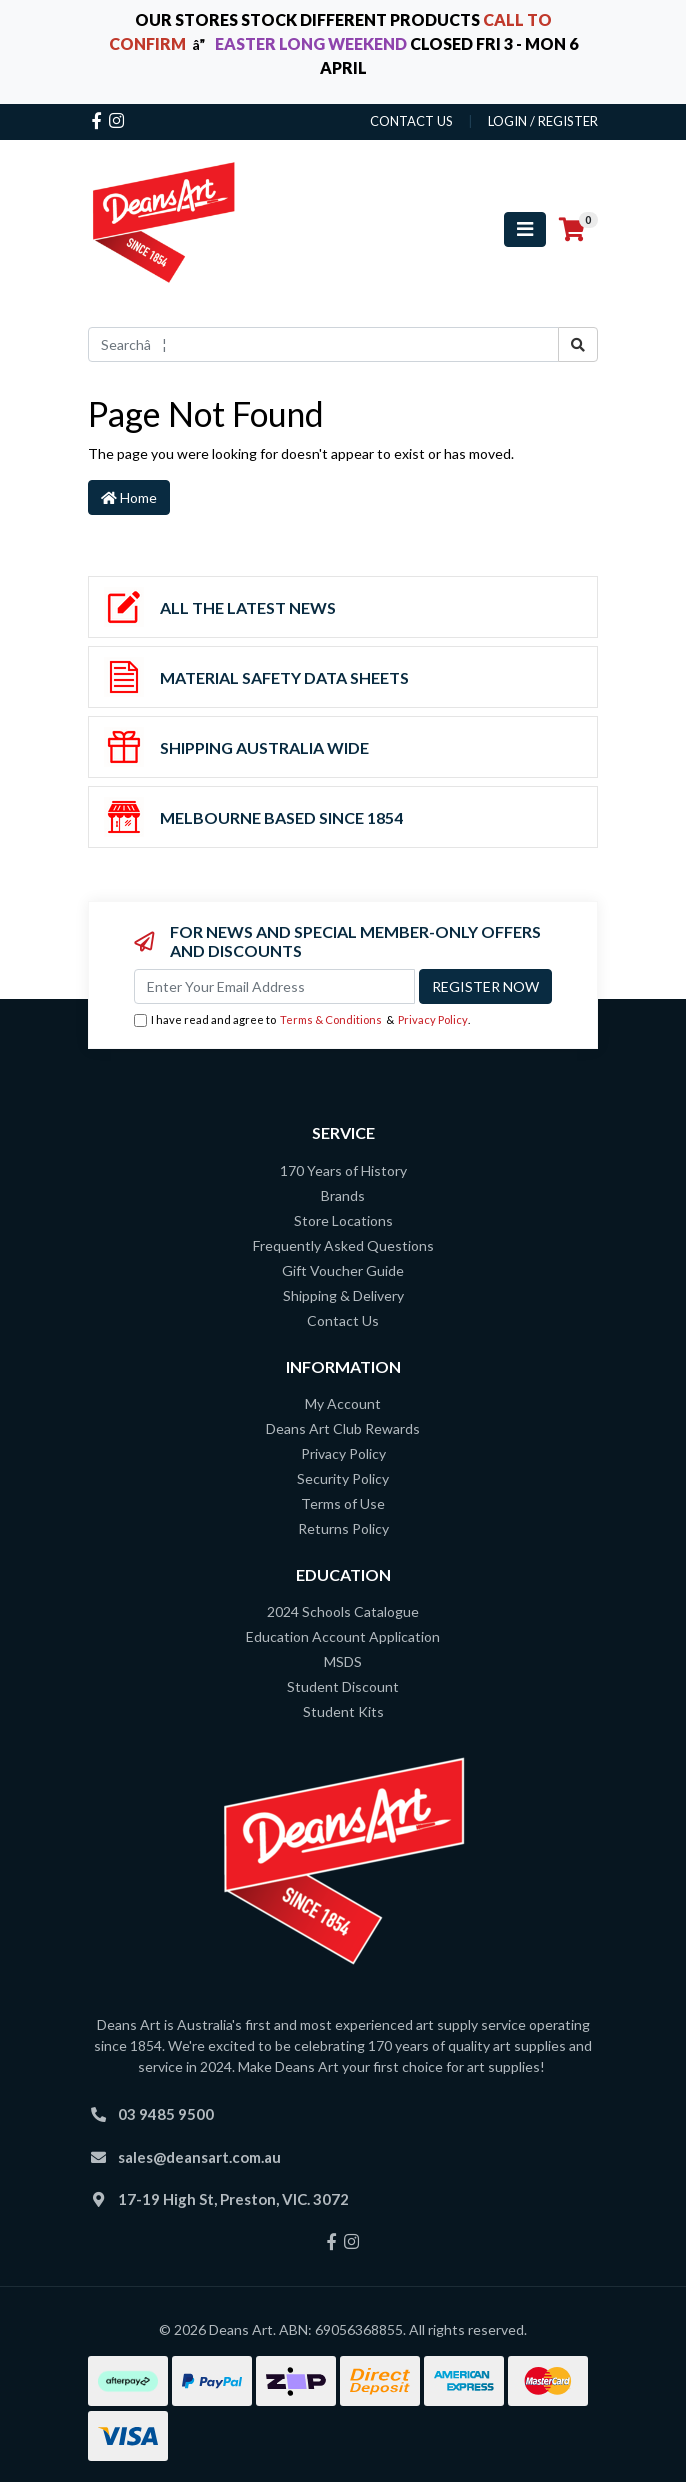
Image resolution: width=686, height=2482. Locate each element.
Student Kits (343, 1711)
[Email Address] (274, 986)
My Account (343, 1403)
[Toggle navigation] (525, 229)
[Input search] (323, 344)
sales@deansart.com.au (199, 2157)
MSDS (343, 1661)
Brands (343, 1195)
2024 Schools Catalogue (343, 1611)
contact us (411, 121)
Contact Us (343, 1320)
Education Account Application (343, 1636)
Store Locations (343, 1220)
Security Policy (343, 1478)
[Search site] (578, 344)
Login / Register (543, 121)
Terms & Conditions (331, 1019)
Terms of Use (343, 1503)
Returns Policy (343, 1528)
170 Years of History (343, 1170)
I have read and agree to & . (302, 1020)
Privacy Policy (433, 1019)
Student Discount (343, 1686)
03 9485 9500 (166, 2114)
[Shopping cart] (572, 230)
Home (129, 497)
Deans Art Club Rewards (343, 1428)
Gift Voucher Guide (343, 1270)
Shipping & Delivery (343, 1295)
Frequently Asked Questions (343, 1245)
